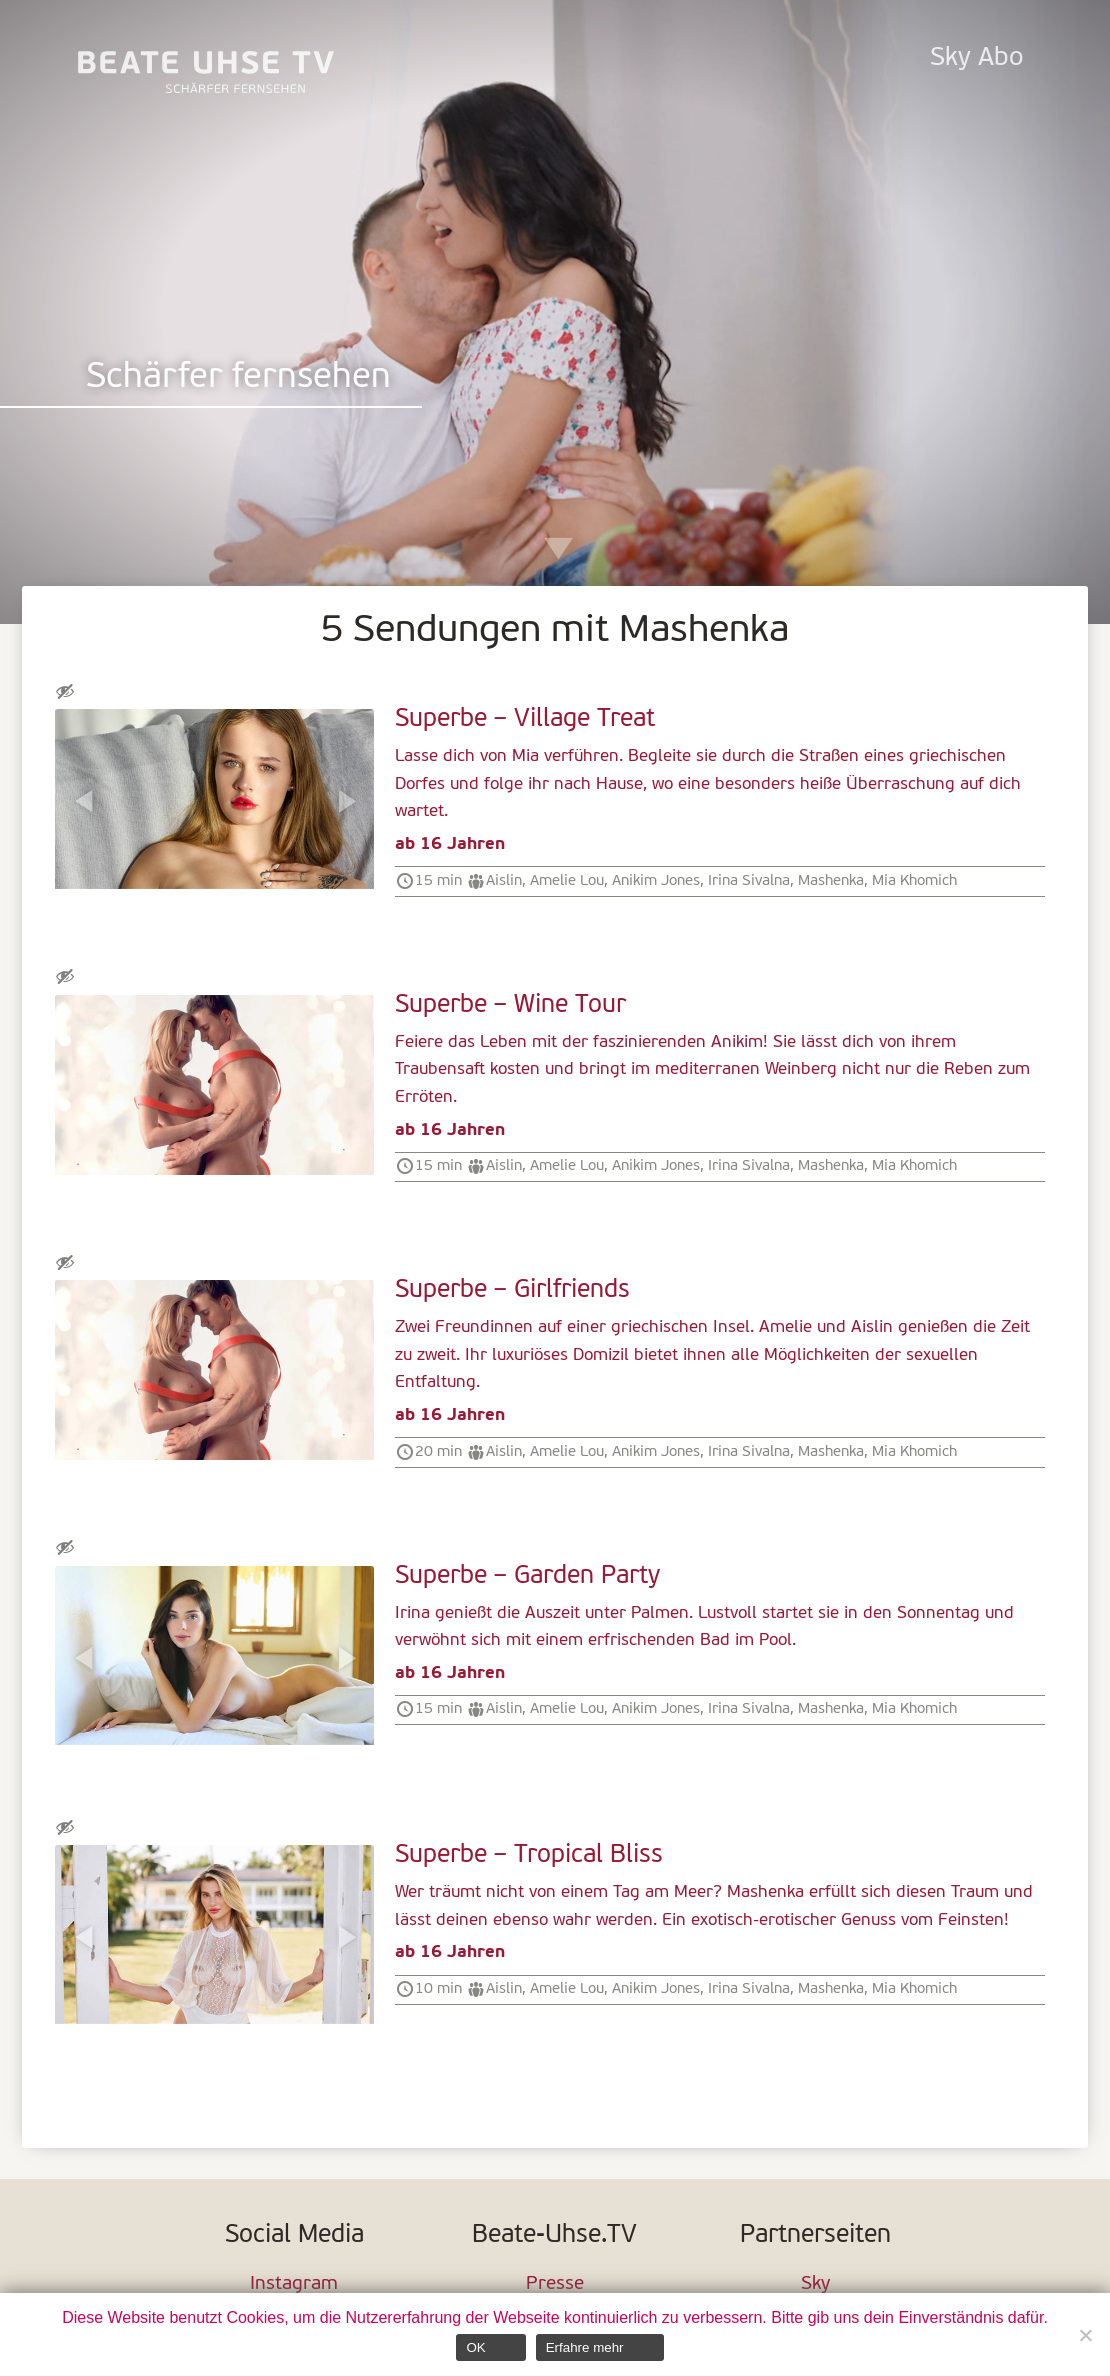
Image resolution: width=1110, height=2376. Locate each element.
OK (475, 2347)
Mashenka (831, 881)
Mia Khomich (914, 881)
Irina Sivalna (749, 881)
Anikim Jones (656, 881)
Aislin (504, 881)
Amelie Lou (567, 881)
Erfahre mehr (585, 2347)
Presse (555, 2284)
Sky (815, 2284)
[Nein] (1085, 2335)
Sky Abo (976, 58)
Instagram (294, 2284)
